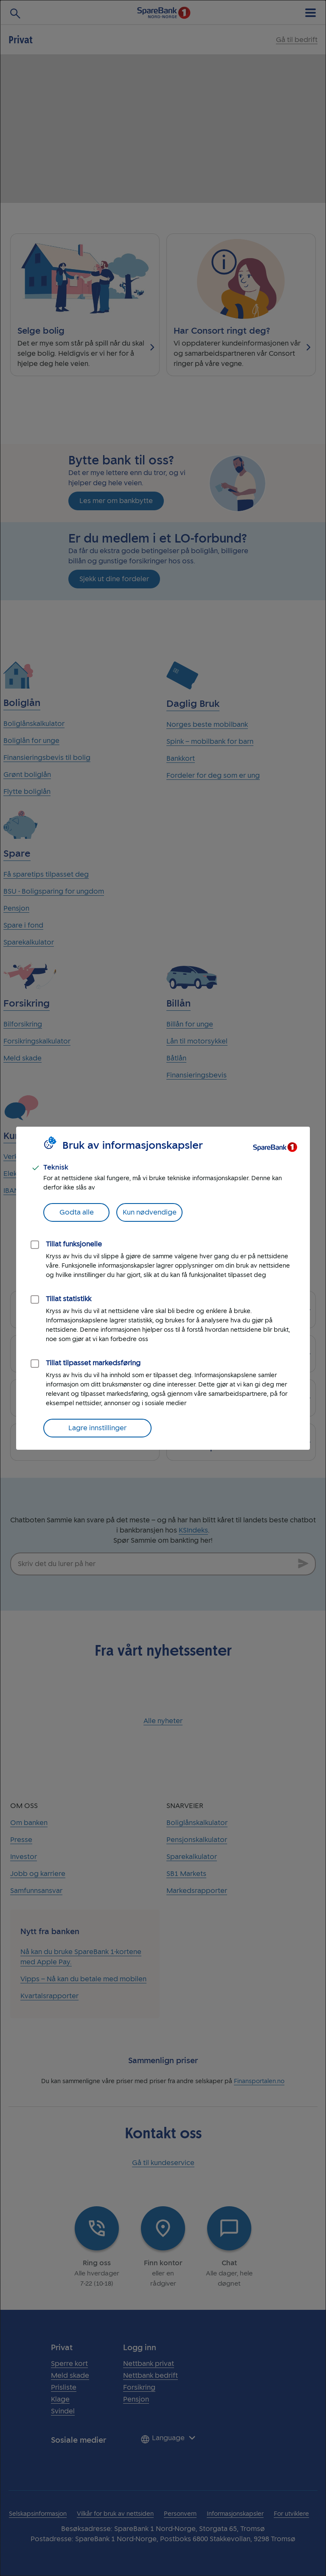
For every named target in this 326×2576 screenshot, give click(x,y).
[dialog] (163, 1288)
